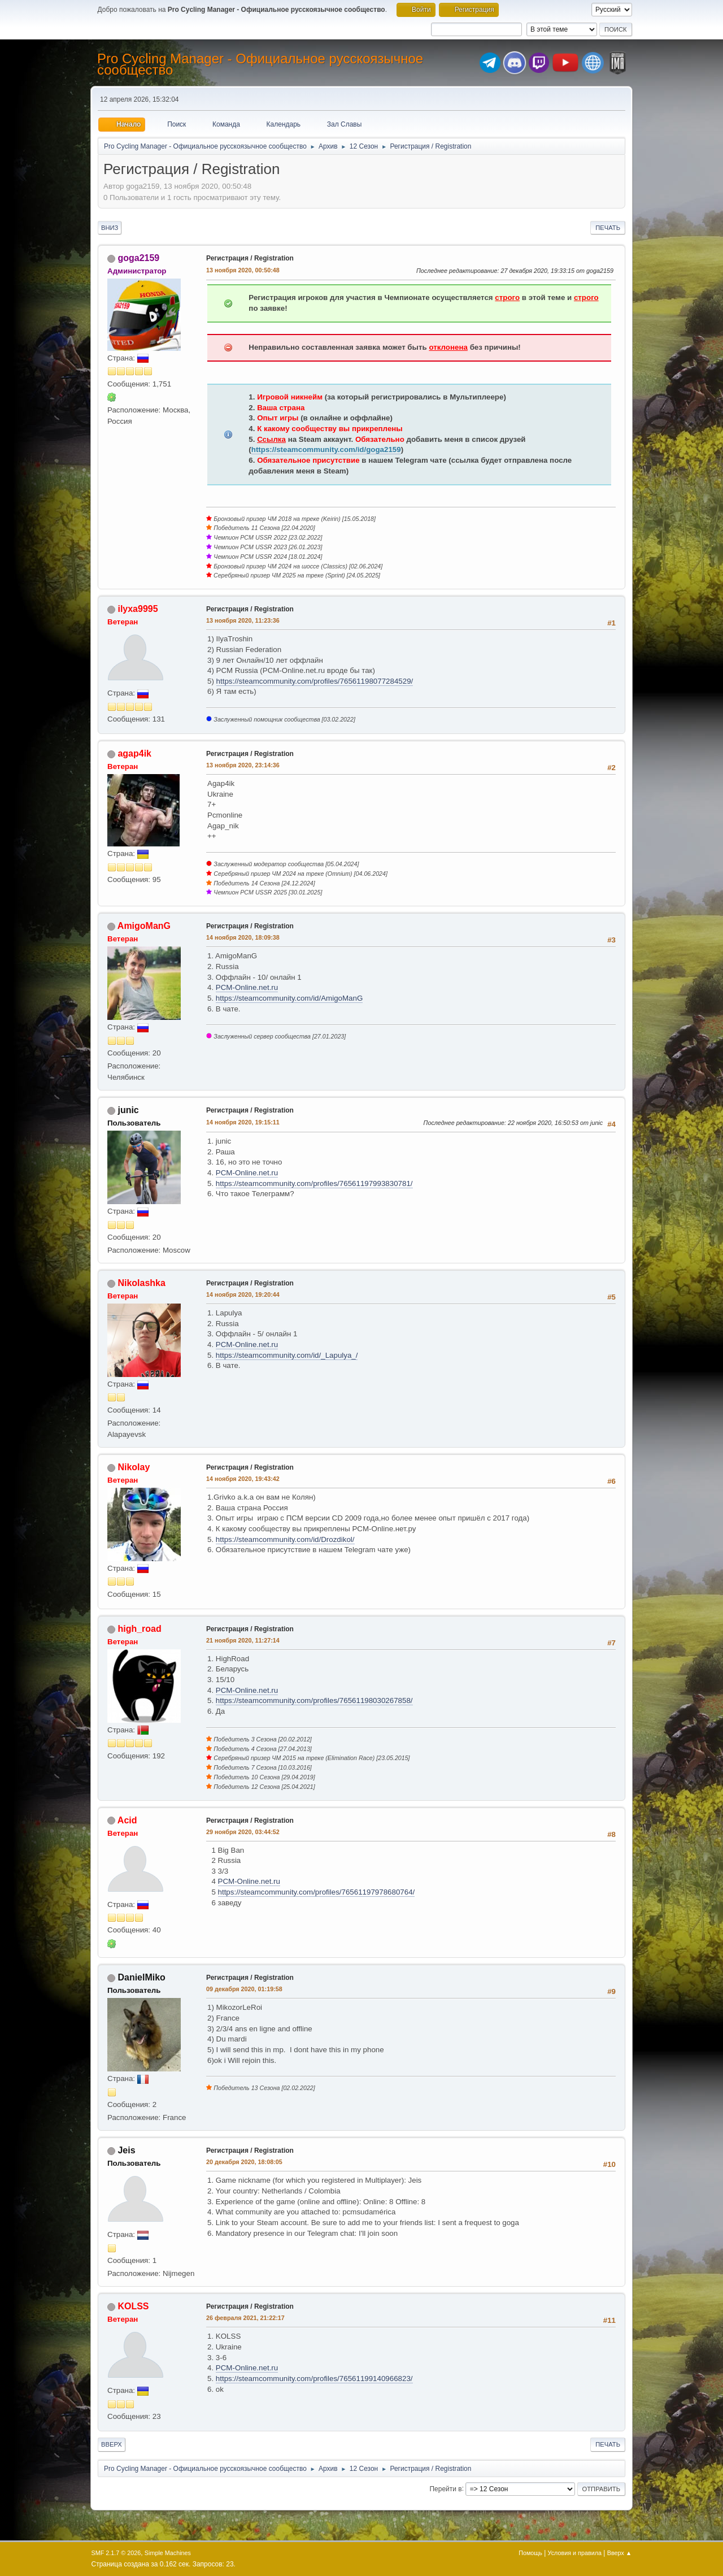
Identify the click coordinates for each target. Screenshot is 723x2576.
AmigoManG (144, 926)
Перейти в (445, 2488)
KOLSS (133, 2306)
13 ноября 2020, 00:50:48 (243, 270)
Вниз (109, 227)
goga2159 (138, 258)
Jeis (126, 2150)
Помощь (530, 2552)
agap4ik (134, 753)
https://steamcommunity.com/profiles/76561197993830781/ (314, 1183)
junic (127, 1110)
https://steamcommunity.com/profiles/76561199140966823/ (314, 2378)
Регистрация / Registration (250, 258)
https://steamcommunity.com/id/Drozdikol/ (285, 1539)
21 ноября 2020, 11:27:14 (243, 1640)
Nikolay (133, 1467)
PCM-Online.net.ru (247, 987)
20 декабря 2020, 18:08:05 (244, 2161)
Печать (607, 227)
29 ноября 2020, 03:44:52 (243, 1831)
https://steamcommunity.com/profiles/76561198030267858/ (314, 1700)
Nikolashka (141, 1283)
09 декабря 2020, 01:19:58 (244, 1989)
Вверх (111, 2444)
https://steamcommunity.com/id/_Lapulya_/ (287, 1355)
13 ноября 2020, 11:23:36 (243, 620)
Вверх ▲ (619, 2552)
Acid (127, 1820)
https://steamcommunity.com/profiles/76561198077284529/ (314, 681)
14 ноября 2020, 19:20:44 (243, 1294)
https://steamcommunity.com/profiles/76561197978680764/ (316, 1892)
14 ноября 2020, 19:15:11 (243, 1122)
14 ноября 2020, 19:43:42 (243, 1478)
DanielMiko (141, 1977)
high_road (139, 1629)
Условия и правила (575, 2552)
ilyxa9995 (137, 609)
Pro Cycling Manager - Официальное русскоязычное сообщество (260, 64)
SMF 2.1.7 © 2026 (116, 2552)
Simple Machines (168, 2552)
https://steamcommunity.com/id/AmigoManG (289, 998)
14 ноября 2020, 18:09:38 (243, 937)
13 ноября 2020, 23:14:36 (243, 765)
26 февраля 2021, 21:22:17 (245, 2317)
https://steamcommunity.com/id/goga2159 (326, 449)
